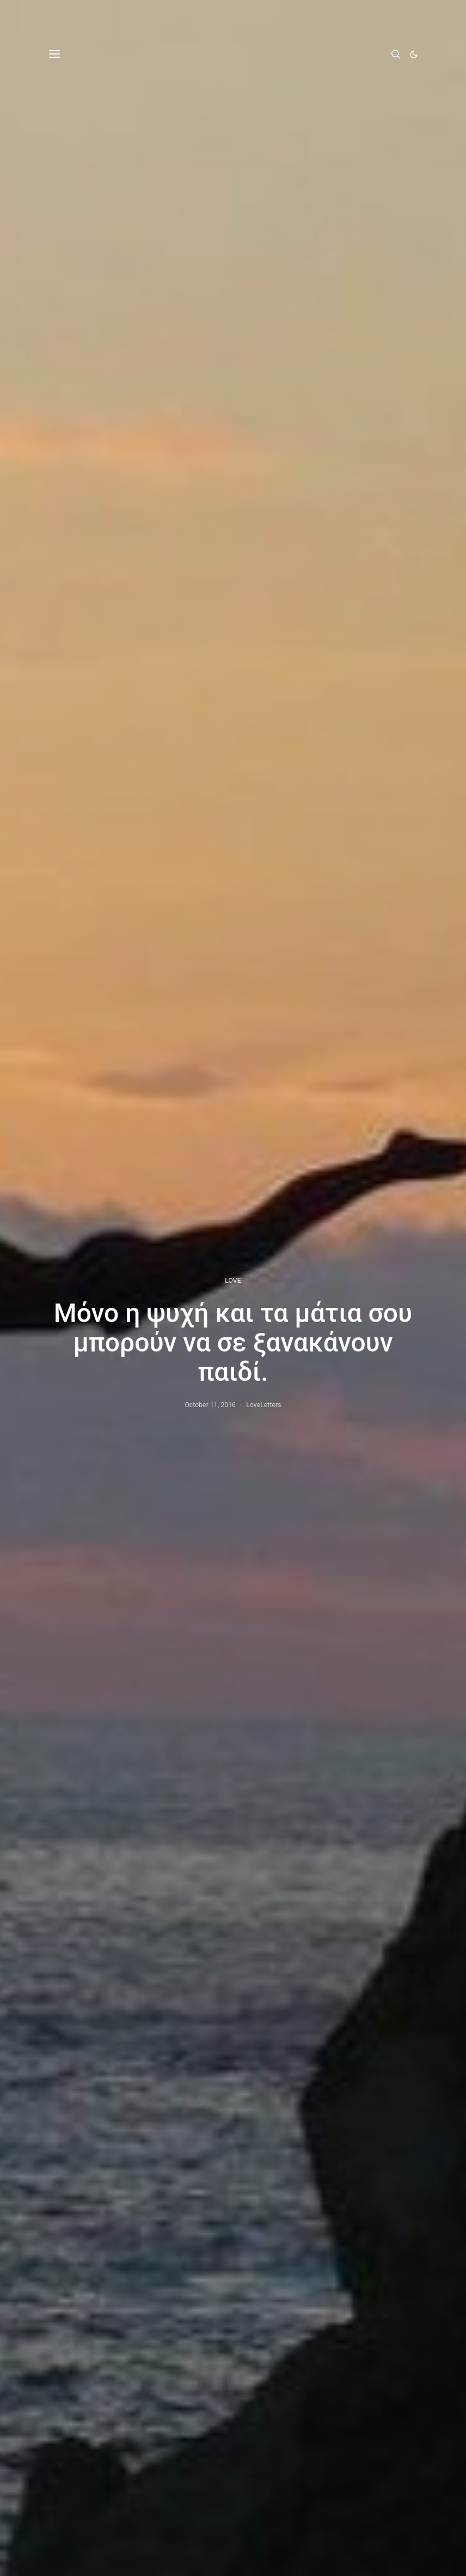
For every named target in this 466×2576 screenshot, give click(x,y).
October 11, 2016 (210, 1405)
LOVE (233, 1280)
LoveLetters (263, 1405)
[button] (413, 54)
